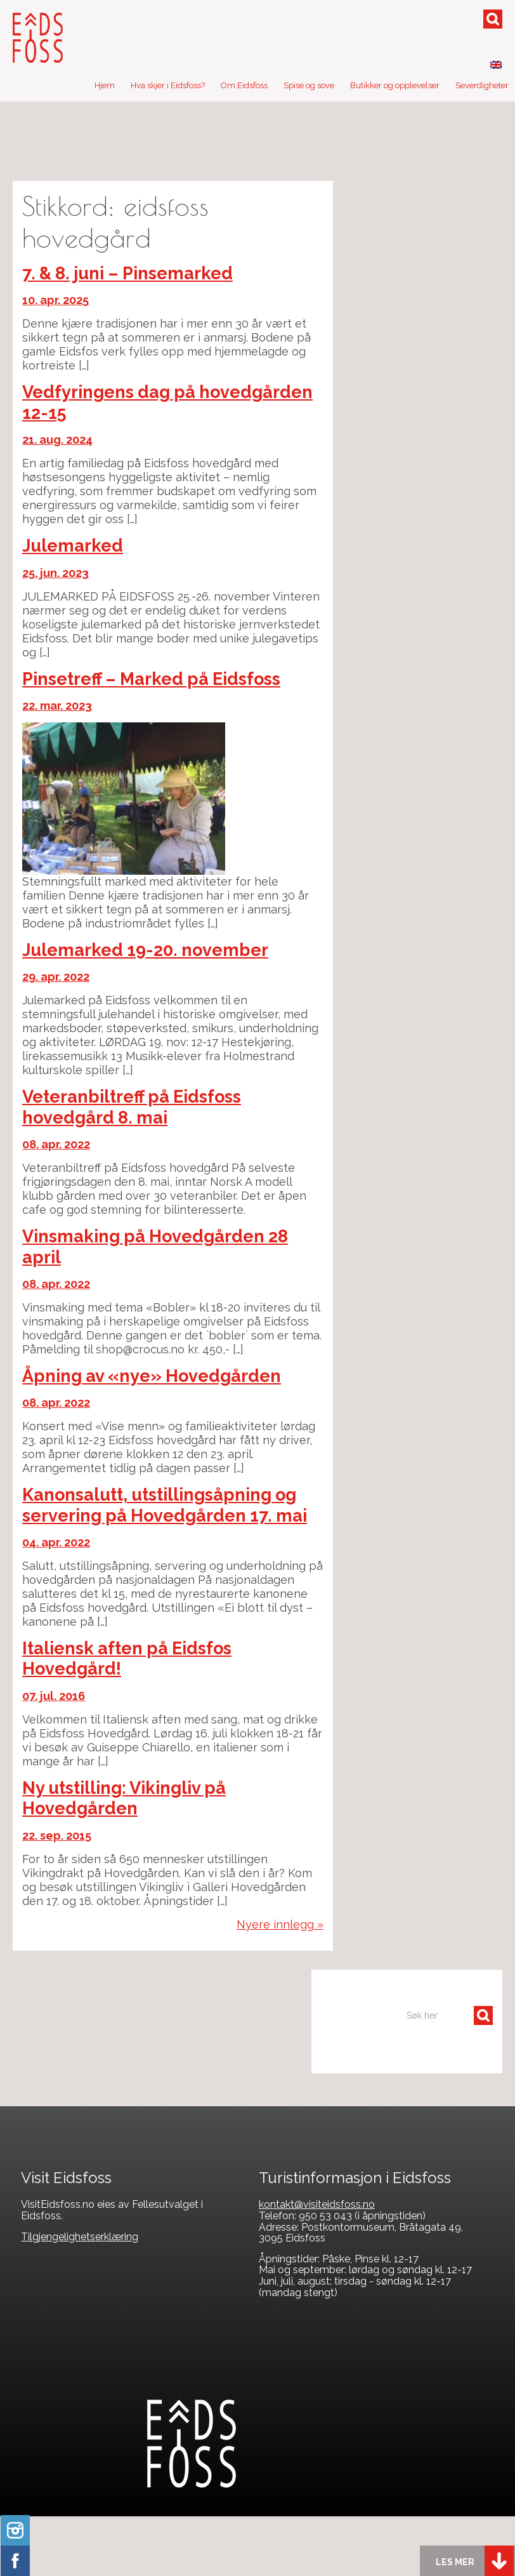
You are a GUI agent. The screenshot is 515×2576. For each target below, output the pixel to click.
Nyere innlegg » (280, 1924)
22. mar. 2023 (57, 705)
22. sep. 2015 (56, 1835)
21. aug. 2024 (57, 439)
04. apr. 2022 (56, 1542)
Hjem (105, 85)
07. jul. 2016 (53, 1696)
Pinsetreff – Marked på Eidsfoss (151, 679)
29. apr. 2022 (55, 976)
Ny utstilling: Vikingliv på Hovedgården (124, 1798)
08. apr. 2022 (56, 1144)
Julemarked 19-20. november (145, 950)
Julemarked (72, 545)
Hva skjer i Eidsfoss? (168, 85)
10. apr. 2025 (55, 300)
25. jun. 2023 (55, 573)
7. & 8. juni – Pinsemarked (127, 273)
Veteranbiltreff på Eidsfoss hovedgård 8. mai (131, 1107)
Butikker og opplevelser (395, 85)
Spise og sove (309, 85)
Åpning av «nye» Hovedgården (151, 1376)
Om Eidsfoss (244, 85)
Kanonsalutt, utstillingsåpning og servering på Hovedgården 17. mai (164, 1505)
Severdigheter (482, 85)
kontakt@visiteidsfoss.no (317, 2204)
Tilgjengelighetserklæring (79, 2237)
